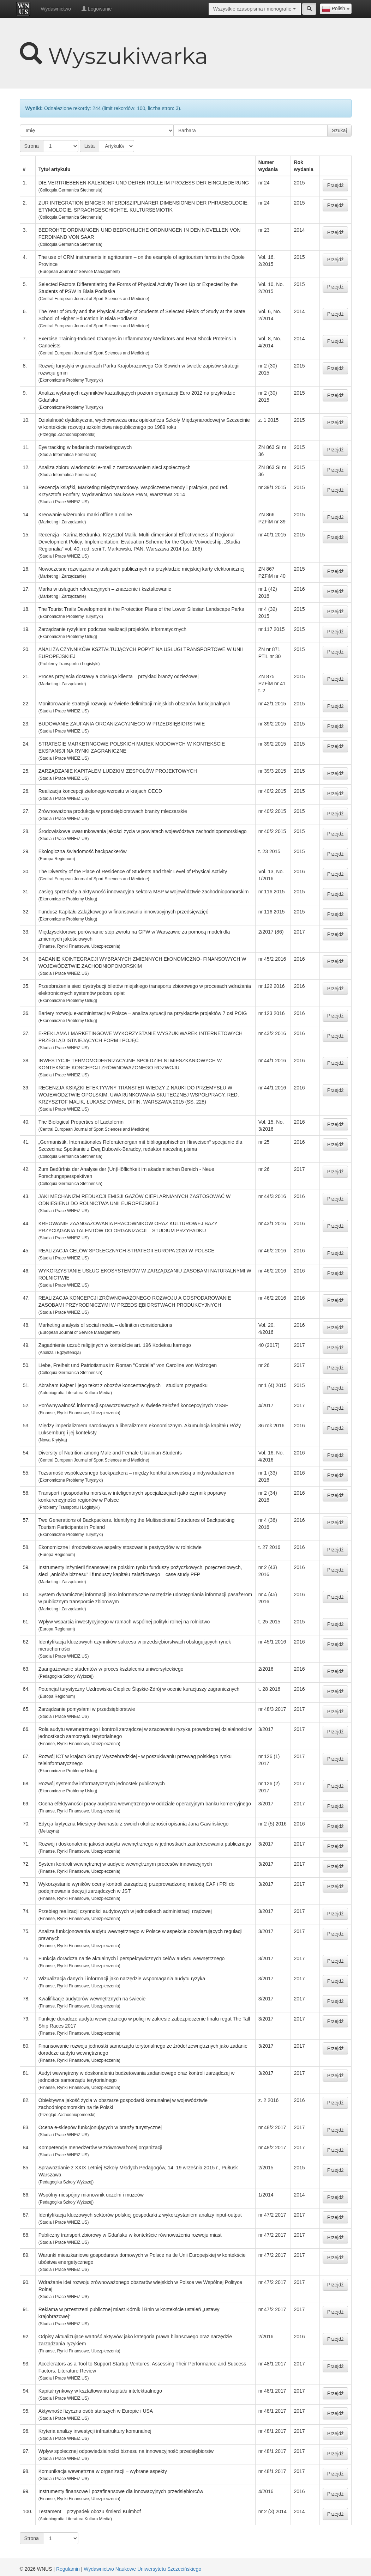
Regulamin (68, 2569)
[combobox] (336, 9)
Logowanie (97, 9)
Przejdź (335, 185)
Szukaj (339, 130)
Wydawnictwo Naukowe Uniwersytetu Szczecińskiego (142, 2569)
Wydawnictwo (56, 9)
